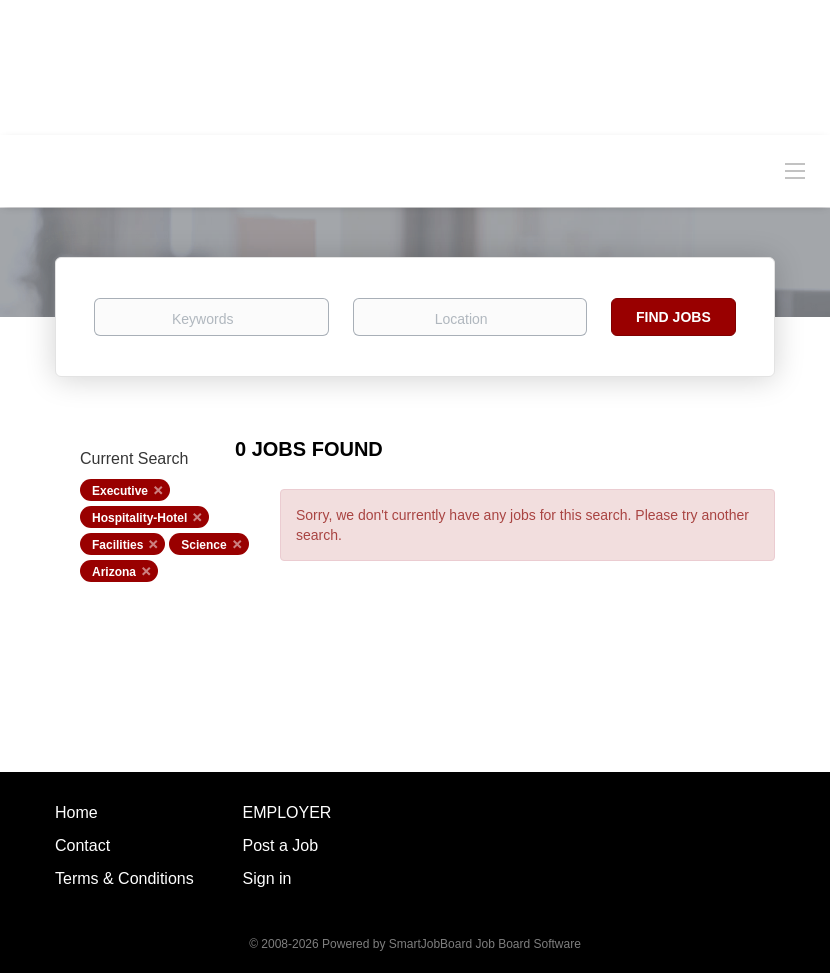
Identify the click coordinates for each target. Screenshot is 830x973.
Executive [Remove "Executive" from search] (120, 491)
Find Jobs (673, 317)
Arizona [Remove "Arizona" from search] (114, 572)
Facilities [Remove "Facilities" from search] (117, 545)
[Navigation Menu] (795, 170)
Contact (82, 845)
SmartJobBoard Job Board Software (485, 944)
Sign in (267, 878)
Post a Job (281, 845)
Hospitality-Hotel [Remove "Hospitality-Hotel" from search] (139, 518)
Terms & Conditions (124, 878)
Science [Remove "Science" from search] (203, 545)
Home (76, 812)
